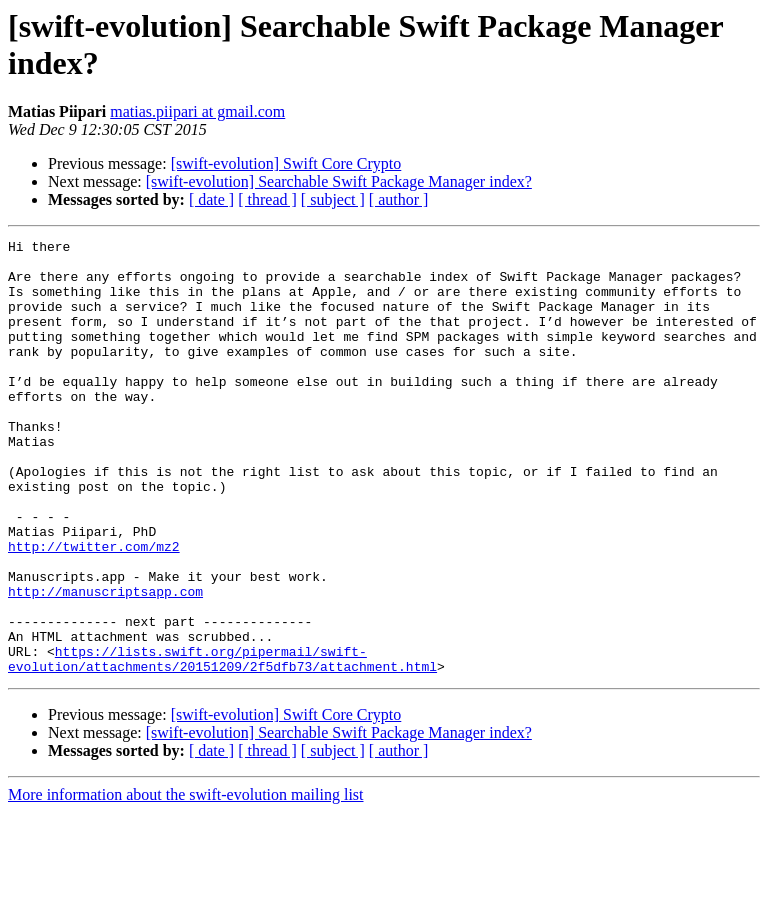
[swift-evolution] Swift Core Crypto (286, 163)
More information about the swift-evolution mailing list (186, 881)
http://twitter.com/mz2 (94, 609)
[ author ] (399, 199)
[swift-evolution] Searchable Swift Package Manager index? (339, 181)
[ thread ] (267, 199)
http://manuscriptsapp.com (105, 663)
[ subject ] (333, 199)
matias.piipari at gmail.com (197, 111)
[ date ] (211, 199)
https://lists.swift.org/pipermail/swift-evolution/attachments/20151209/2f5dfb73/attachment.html (222, 744)
